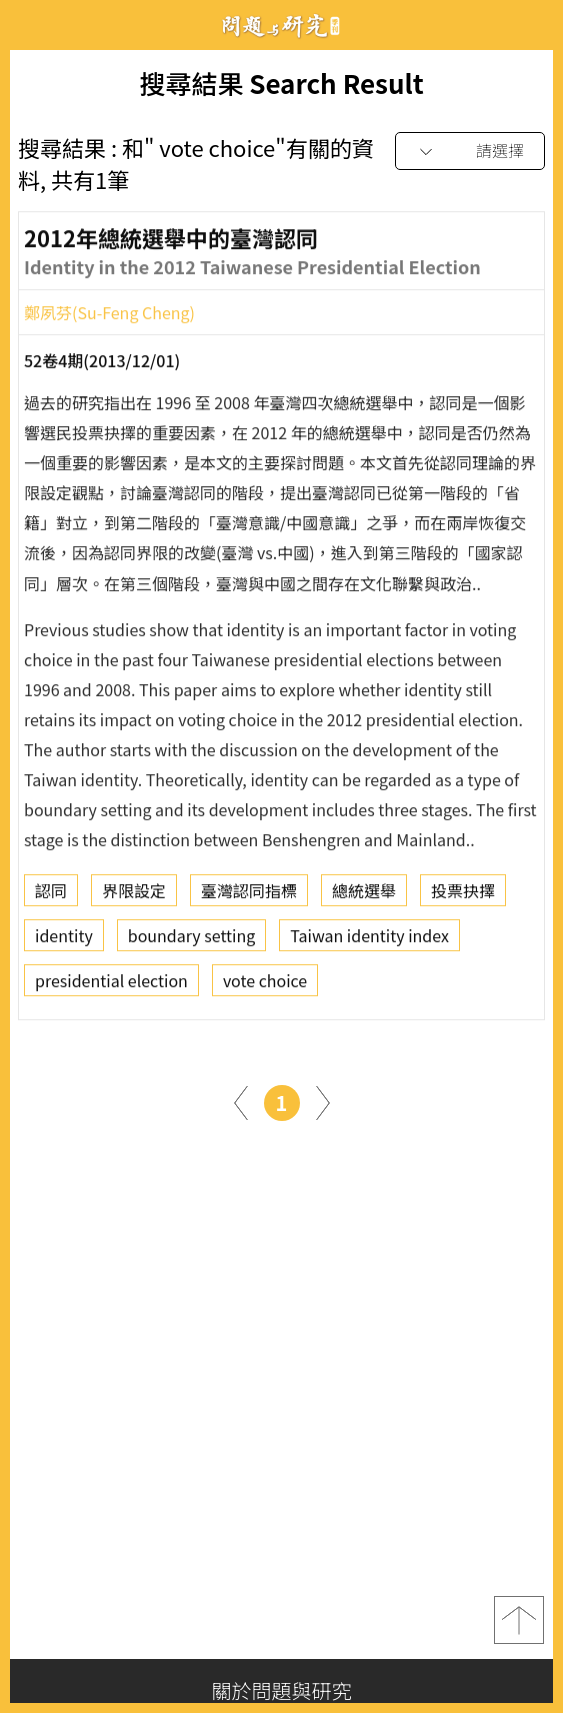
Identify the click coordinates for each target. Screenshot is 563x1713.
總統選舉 (364, 896)
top (519, 1620)
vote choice (265, 986)
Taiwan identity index (369, 941)
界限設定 (134, 896)
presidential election (111, 986)
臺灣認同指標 (249, 896)
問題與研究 (282, 25)
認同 (51, 896)
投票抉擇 (463, 896)
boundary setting (192, 941)
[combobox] (470, 151)
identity (64, 941)
